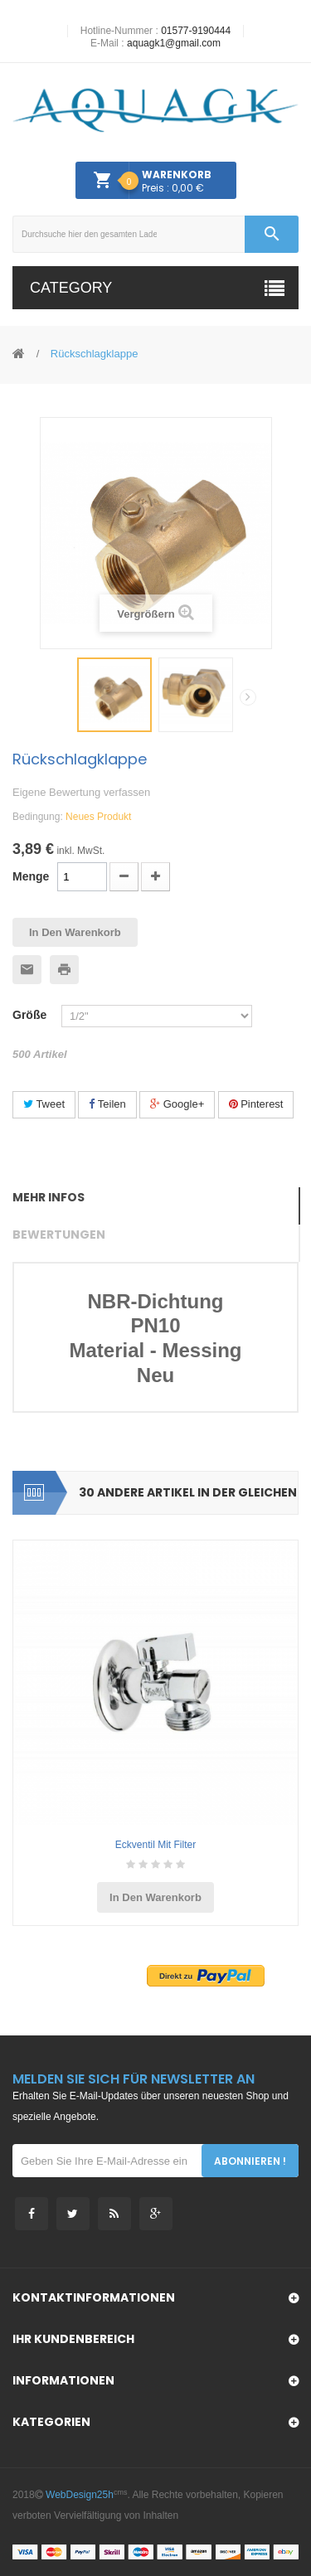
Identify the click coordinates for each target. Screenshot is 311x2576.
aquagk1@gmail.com (174, 43)
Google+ (177, 1104)
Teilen (107, 1104)
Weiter (248, 697)
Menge (30, 876)
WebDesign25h (80, 2495)
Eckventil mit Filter (155, 1845)
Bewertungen (58, 1234)
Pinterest (256, 1104)
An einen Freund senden (26, 969)
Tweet (44, 1104)
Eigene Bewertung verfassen (81, 792)
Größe (32, 1014)
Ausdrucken (64, 969)
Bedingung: (37, 816)
